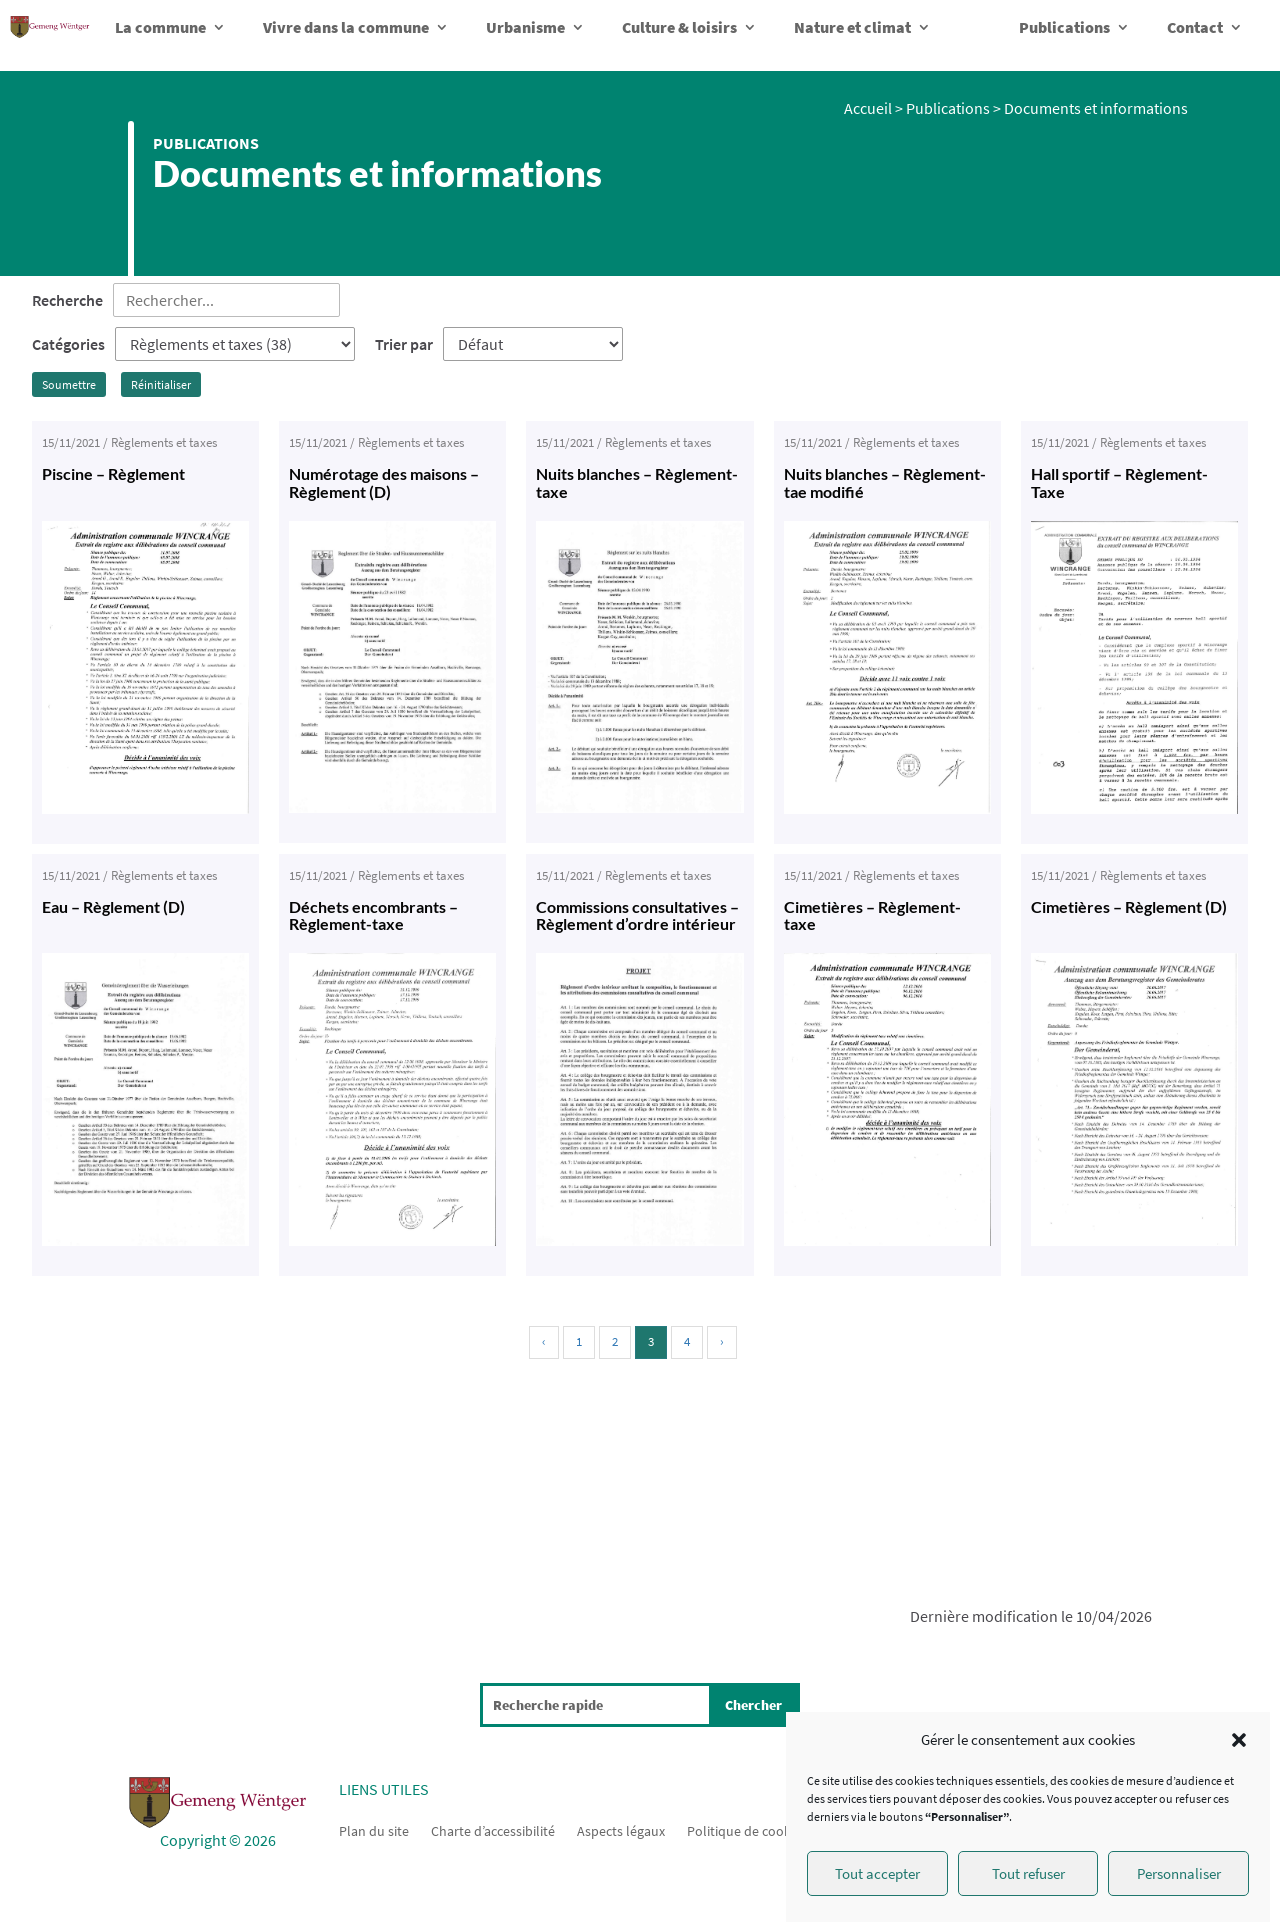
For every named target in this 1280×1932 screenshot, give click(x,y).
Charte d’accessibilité (493, 1830)
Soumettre (69, 384)
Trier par (404, 344)
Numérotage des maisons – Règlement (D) (384, 482)
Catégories (68, 344)
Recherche (67, 300)
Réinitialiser (161, 384)
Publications (1064, 27)
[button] (1239, 1740)
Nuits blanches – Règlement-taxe (637, 482)
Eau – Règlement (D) (113, 906)
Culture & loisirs (679, 27)
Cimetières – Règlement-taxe (872, 915)
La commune (160, 27)
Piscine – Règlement (113, 473)
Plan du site (374, 1830)
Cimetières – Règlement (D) (1129, 906)
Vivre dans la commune (346, 27)
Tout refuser (1028, 1873)
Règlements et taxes (164, 442)
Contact (1195, 27)
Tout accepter (877, 1873)
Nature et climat (852, 27)
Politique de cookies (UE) (760, 1830)
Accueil (868, 108)
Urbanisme (525, 27)
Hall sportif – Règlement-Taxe (1119, 482)
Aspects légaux (621, 1830)
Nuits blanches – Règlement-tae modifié (885, 482)
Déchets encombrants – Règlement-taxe (373, 915)
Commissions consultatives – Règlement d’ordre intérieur (637, 915)
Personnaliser (1179, 1873)
